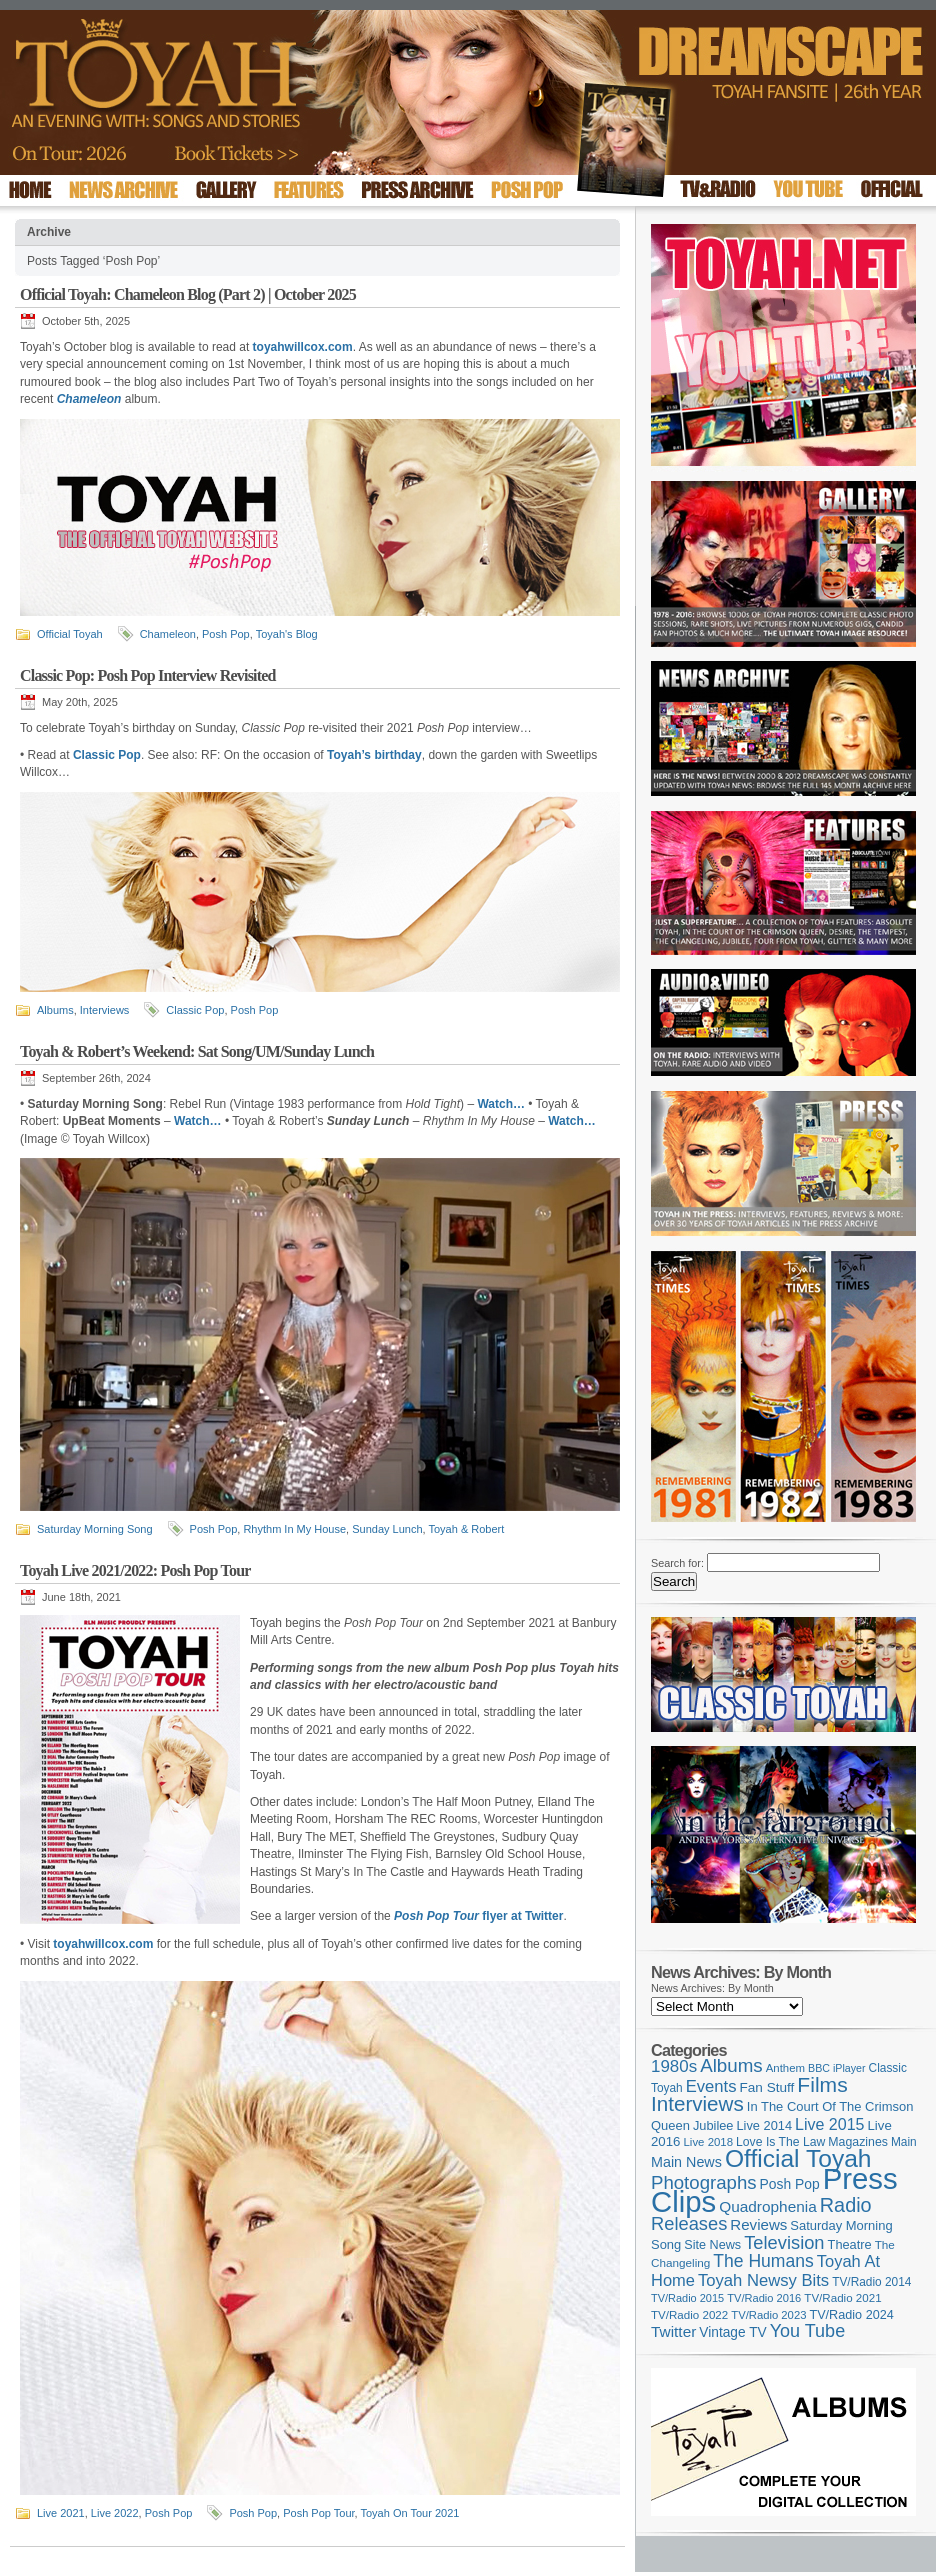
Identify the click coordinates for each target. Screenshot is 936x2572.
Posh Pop (226, 634)
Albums (55, 1010)
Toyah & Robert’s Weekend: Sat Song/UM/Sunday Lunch (197, 1051)
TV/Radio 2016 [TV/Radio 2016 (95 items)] (764, 2298)
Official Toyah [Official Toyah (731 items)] (798, 2158)
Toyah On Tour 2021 (410, 2513)
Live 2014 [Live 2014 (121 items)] (765, 2125)
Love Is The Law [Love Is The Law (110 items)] (780, 2142)
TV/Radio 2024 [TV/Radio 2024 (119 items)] (851, 2315)
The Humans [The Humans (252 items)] (763, 2261)
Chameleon (168, 634)
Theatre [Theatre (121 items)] (850, 2244)
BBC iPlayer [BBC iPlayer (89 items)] (836, 2068)
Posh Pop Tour (318, 2513)
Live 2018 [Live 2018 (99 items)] (709, 2142)
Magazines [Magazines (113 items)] (858, 2142)
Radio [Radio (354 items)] (846, 2205)
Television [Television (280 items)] (784, 2242)
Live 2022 (115, 2513)
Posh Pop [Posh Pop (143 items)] (790, 2184)
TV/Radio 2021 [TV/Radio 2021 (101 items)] (842, 2298)
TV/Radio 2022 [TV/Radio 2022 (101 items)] (689, 2315)
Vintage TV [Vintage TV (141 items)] (732, 2332)
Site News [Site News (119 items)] (712, 2245)
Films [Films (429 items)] (822, 2084)
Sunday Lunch (387, 1529)
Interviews (105, 1010)
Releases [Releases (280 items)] (689, 2223)
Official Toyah (70, 634)
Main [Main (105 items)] (904, 2142)
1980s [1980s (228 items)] (674, 2066)
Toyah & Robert (467, 1529)
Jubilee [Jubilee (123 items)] (713, 2125)
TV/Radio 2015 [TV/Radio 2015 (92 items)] (687, 2298)
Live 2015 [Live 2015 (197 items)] (829, 2124)
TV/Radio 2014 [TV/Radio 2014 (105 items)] (871, 2282)
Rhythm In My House (294, 1529)
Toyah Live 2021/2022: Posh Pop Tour (135, 1570)
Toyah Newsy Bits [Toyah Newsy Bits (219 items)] (763, 2280)
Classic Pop (195, 1010)
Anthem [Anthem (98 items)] (785, 2068)
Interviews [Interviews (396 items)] (697, 2103)
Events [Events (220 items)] (711, 2086)
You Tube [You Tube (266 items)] (807, 2331)
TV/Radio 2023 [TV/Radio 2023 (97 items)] (768, 2315)
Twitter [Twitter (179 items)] (673, 2331)
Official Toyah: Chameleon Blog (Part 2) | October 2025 (188, 294)
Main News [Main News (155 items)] (686, 2162)
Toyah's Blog (287, 634)
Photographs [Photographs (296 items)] (704, 2182)
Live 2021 (61, 2513)
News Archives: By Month (712, 1988)
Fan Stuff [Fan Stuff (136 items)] (767, 2087)
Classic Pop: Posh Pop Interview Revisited (148, 675)
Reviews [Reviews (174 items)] (758, 2224)
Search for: (677, 1563)
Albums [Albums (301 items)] (731, 2065)
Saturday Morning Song (95, 1529)
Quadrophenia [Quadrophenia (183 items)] (768, 2206)
